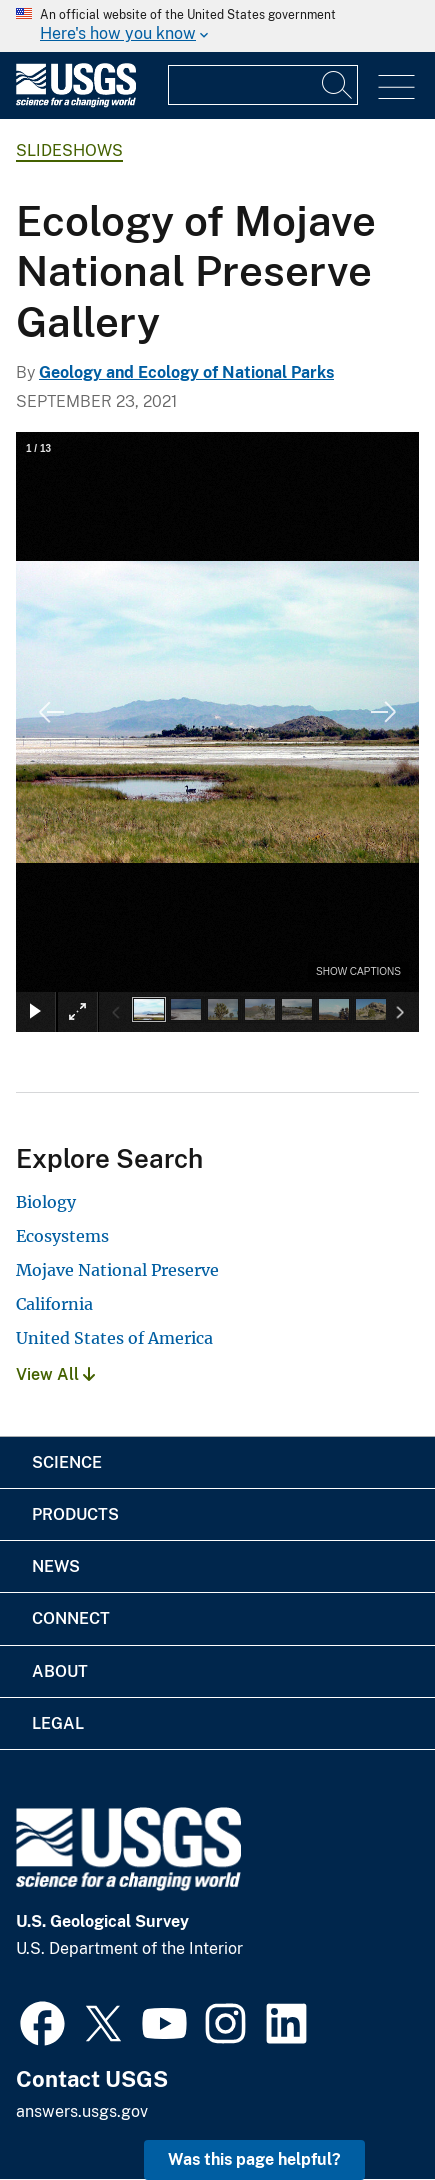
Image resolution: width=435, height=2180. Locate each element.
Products (75, 1514)
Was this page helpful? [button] (254, 2159)
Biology (46, 1202)
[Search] (338, 85)
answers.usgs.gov (82, 2111)
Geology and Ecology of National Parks (186, 372)
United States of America (114, 1338)
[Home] (76, 102)
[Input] (263, 85)
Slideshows (69, 150)
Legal (58, 1723)
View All (55, 1374)
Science (67, 1462)
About (60, 1671)
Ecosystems (62, 1236)
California (54, 1304)
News (56, 1566)
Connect (71, 1618)
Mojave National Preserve (117, 1270)
